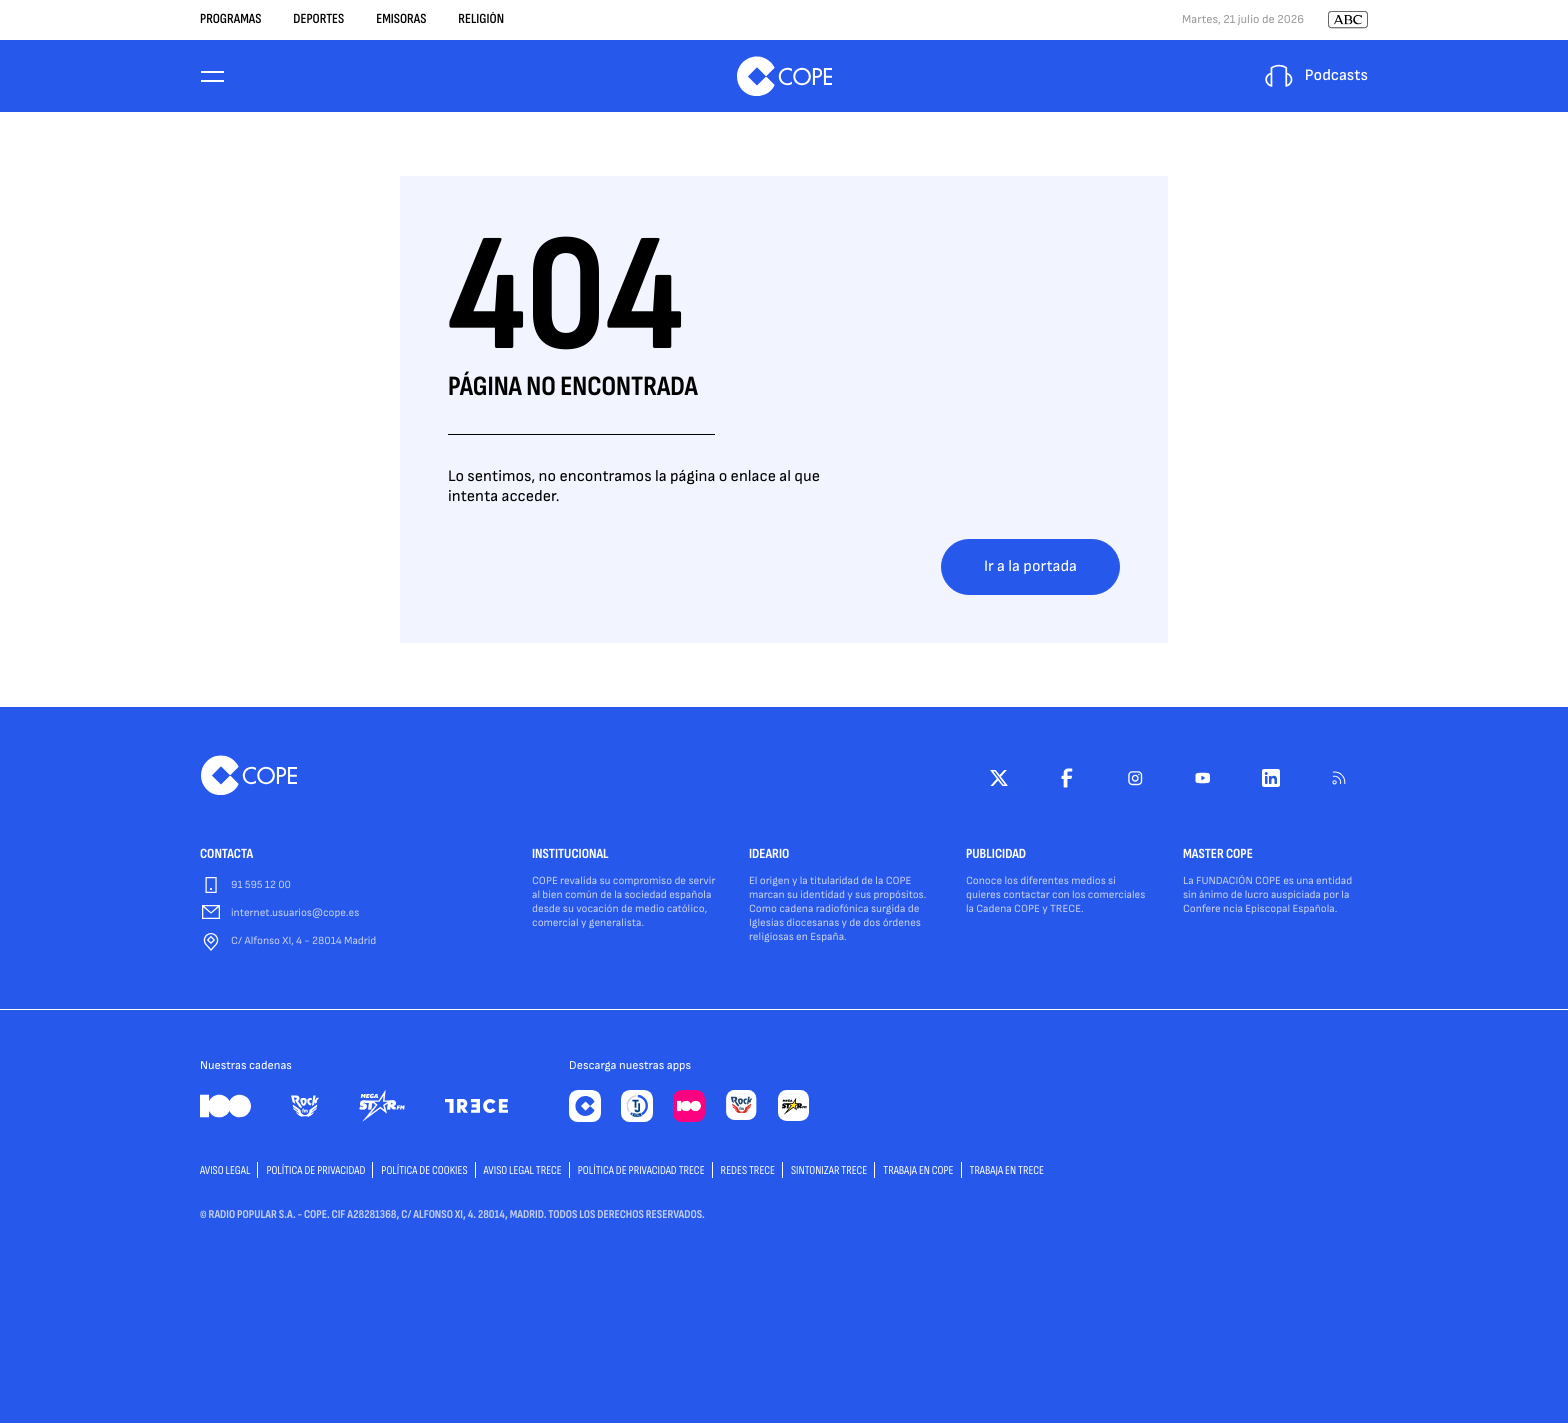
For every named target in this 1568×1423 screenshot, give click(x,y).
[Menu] (212, 76)
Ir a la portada (1030, 566)
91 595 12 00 (261, 885)
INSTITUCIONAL (570, 855)
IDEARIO (769, 855)
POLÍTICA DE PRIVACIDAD (315, 1170)
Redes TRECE (748, 1170)
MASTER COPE (1218, 855)
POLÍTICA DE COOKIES (424, 1170)
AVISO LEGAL (225, 1170)
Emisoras (401, 20)
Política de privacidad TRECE (641, 1170)
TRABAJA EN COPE (918, 1170)
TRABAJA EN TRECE (1007, 1170)
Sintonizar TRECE (829, 1170)
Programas (230, 20)
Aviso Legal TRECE (523, 1170)
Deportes (318, 20)
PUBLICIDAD (996, 855)
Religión (481, 20)
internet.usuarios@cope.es (295, 913)
